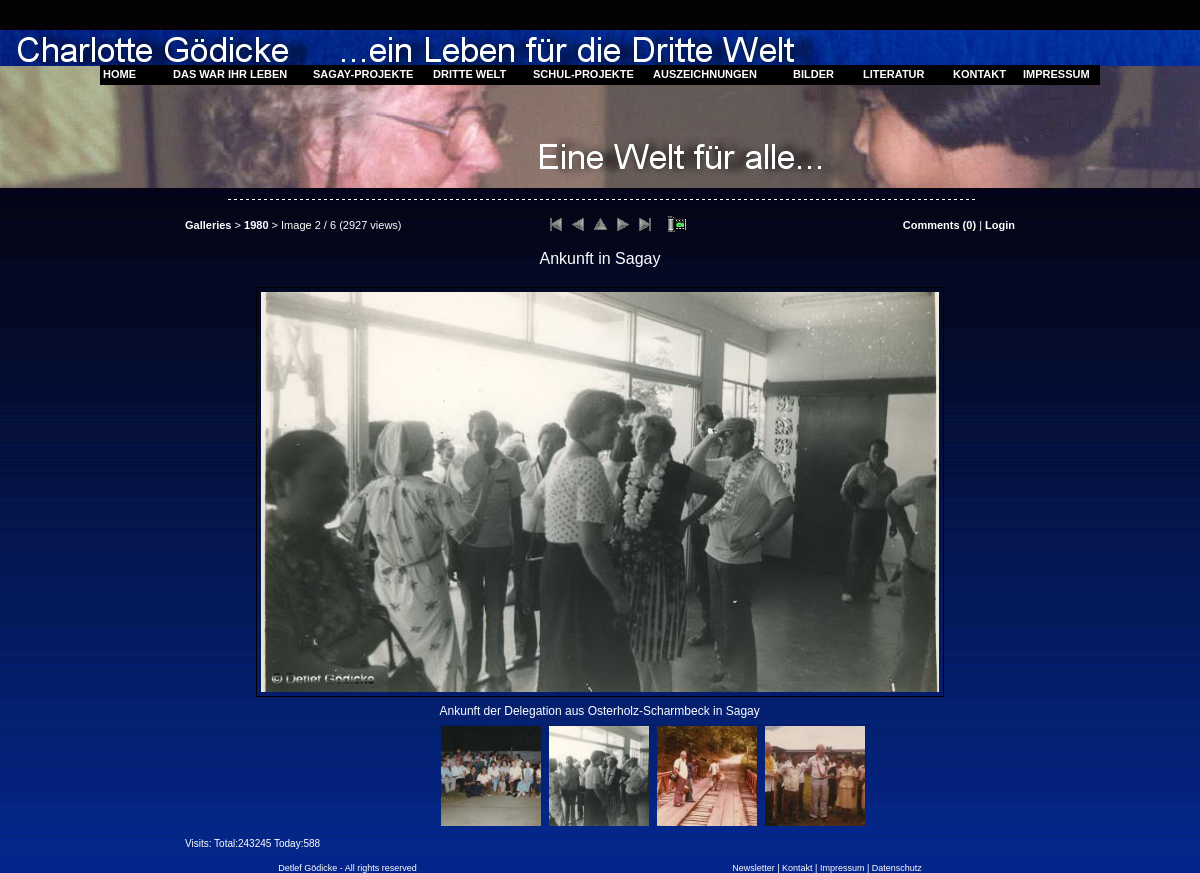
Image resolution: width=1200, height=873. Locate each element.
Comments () (939, 225)
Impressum (842, 868)
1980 (256, 225)
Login (1000, 225)
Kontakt (797, 868)
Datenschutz (897, 868)
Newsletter (753, 868)
